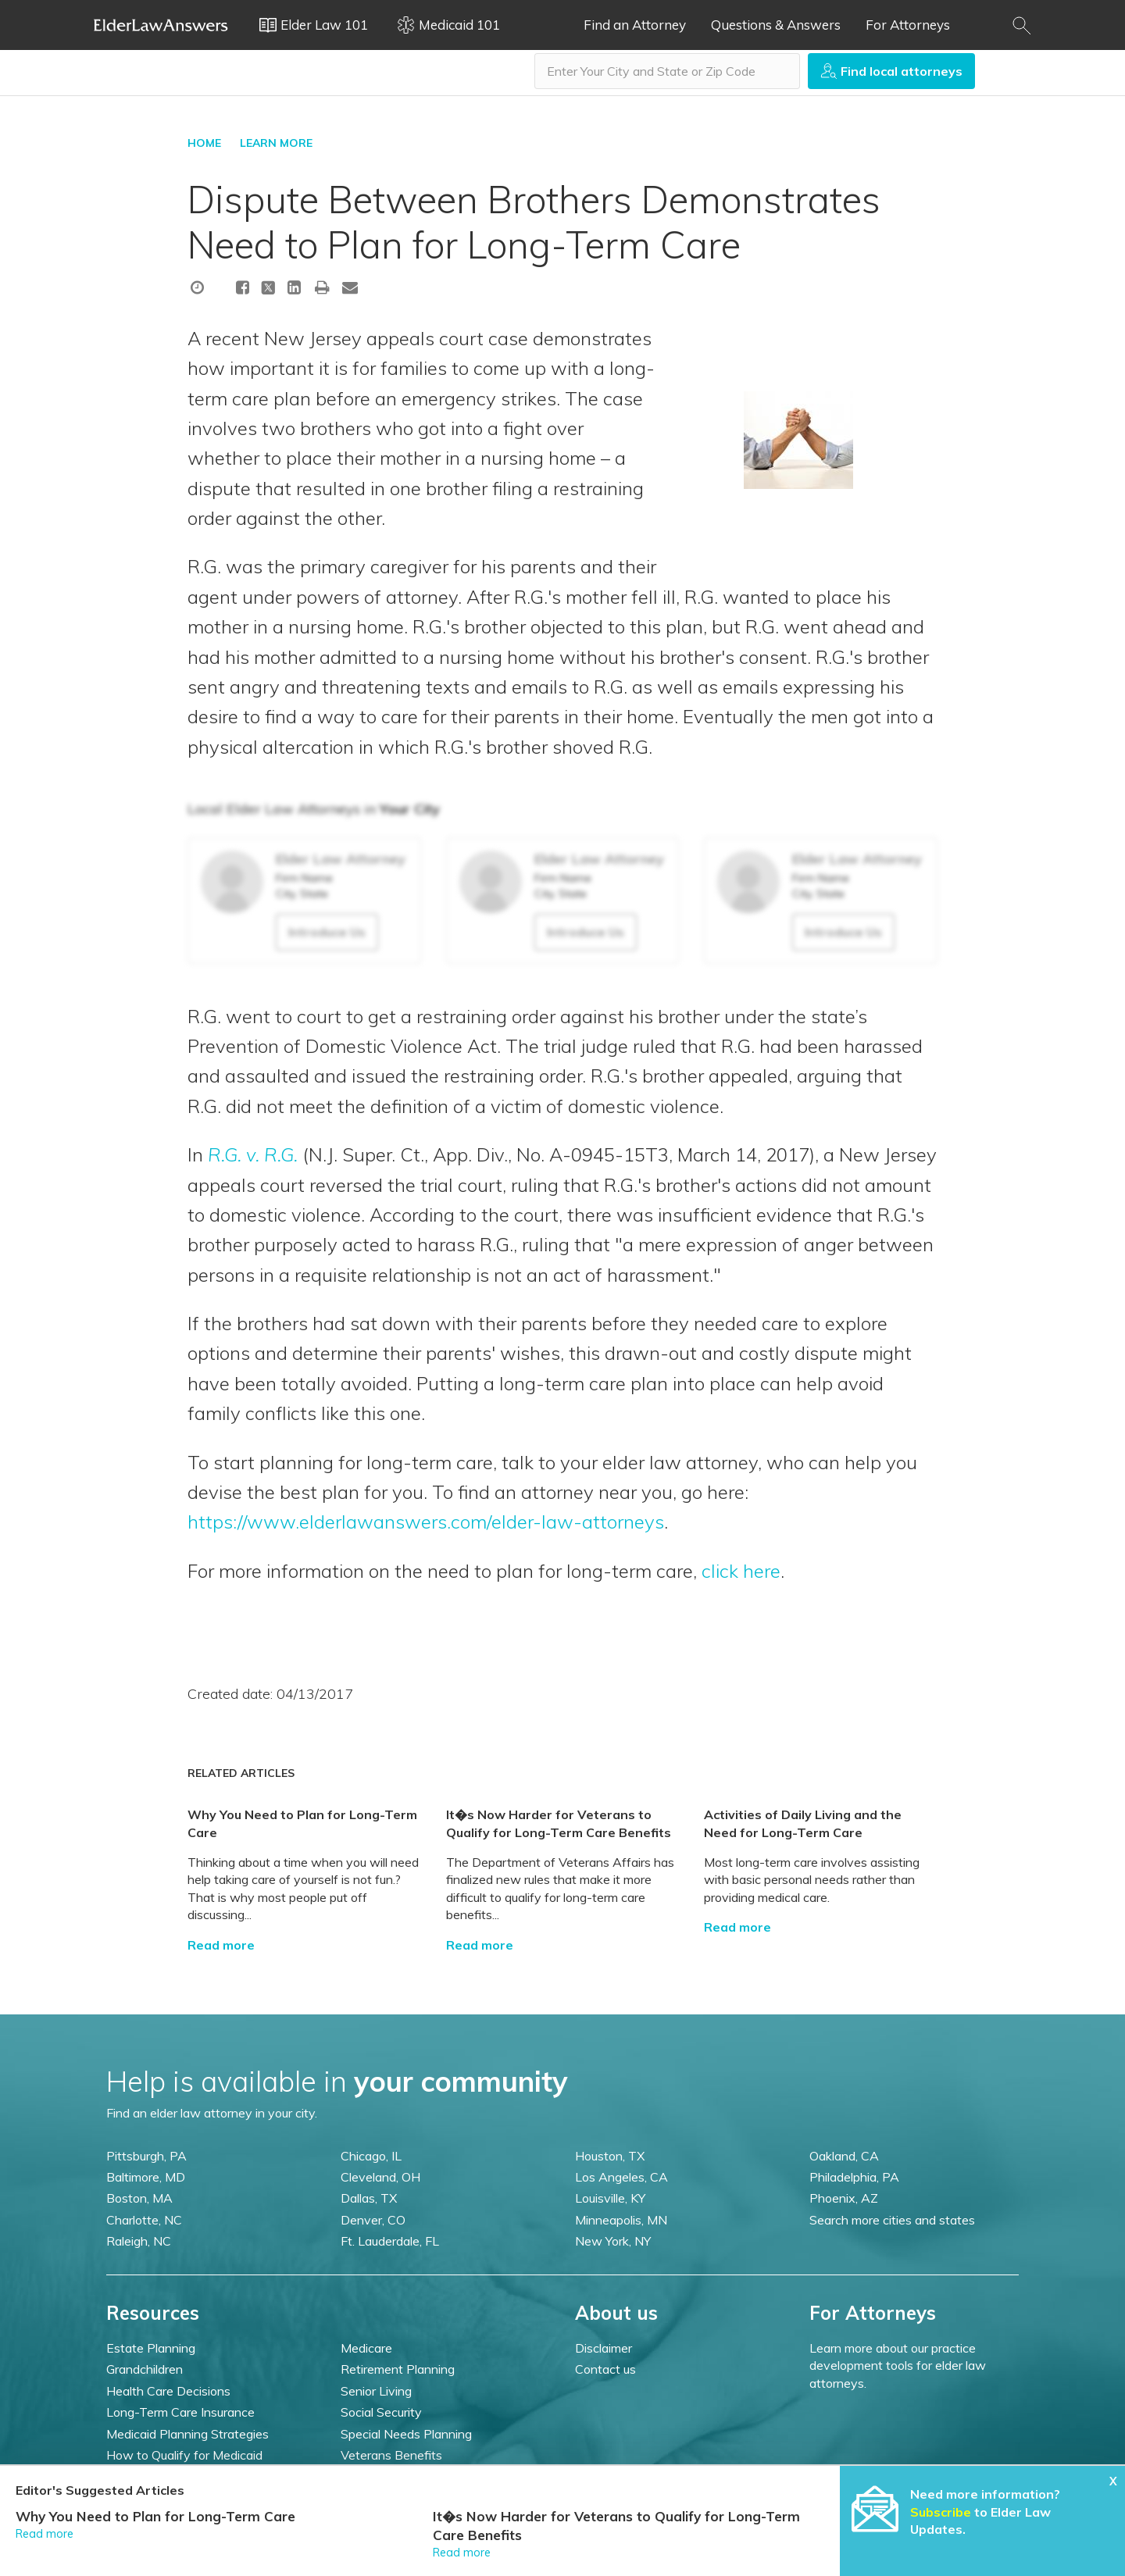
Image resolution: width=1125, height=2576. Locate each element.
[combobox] (667, 71)
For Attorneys (908, 24)
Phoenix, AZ (843, 2198)
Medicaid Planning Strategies (187, 2434)
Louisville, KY (610, 2198)
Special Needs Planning (406, 2434)
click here (741, 1570)
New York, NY (613, 2241)
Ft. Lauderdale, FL (390, 2241)
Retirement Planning (398, 2369)
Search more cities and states (892, 2220)
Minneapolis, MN (621, 2220)
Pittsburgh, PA (146, 2156)
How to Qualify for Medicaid (184, 2455)
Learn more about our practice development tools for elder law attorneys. (897, 2365)
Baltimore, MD (145, 2177)
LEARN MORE (276, 143)
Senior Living (376, 2391)
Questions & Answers (776, 24)
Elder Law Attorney (340, 859)
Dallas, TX (369, 2198)
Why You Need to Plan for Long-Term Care (155, 2516)
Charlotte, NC (144, 2220)
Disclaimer (603, 2348)
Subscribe (940, 2512)
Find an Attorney (635, 24)
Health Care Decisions (168, 2391)
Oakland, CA (844, 2156)
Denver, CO (373, 2220)
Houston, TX (610, 2156)
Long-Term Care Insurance (180, 2412)
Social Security (381, 2412)
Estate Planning (150, 2348)
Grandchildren (144, 2369)
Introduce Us (327, 932)
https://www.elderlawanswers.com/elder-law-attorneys (426, 1521)
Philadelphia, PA (854, 2177)
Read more (221, 1945)
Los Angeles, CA (621, 2177)
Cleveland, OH (380, 2177)
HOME (204, 143)
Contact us (605, 2369)
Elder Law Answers (161, 25)
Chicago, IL (371, 2156)
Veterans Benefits (391, 2455)
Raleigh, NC (138, 2241)
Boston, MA (139, 2198)
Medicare (366, 2348)
